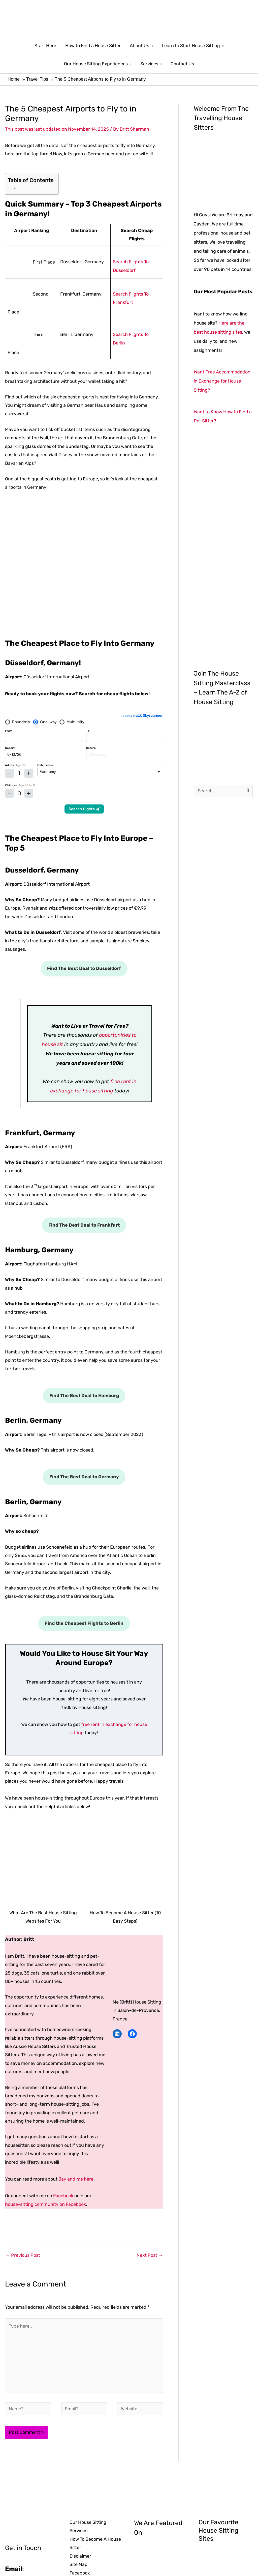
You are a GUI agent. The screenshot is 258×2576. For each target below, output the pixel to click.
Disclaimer (80, 2556)
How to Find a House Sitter (93, 45)
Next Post (150, 2255)
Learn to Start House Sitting (191, 45)
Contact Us (182, 64)
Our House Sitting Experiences (96, 64)
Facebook (63, 2195)
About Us (139, 45)
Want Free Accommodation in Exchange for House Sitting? (222, 381)
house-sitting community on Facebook (45, 2204)
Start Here (45, 45)
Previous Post (23, 2255)
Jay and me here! (75, 2179)
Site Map (78, 2564)
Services (149, 64)
